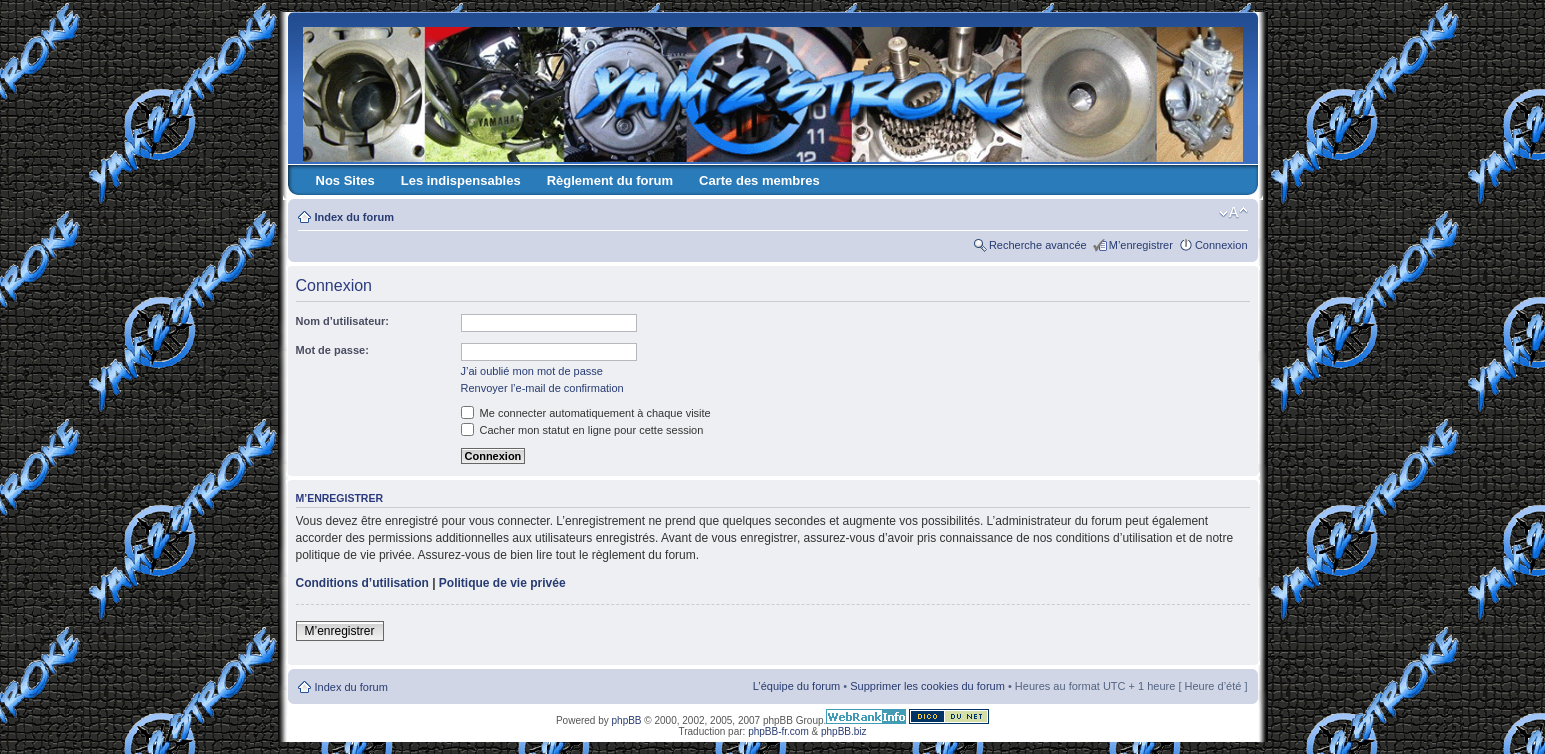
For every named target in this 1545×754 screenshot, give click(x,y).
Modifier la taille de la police (1233, 213)
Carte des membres (759, 180)
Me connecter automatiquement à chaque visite (586, 413)
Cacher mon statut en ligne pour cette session (582, 430)
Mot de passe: (332, 350)
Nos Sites (345, 180)
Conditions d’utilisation (362, 583)
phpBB (627, 720)
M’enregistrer (1141, 245)
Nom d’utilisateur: (343, 321)
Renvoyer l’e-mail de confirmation (542, 388)
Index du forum (354, 217)
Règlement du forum (610, 180)
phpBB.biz (844, 731)
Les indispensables (461, 180)
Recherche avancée (1038, 245)
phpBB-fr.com (778, 731)
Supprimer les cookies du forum (927, 686)
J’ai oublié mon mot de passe (532, 371)
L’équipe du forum (796, 686)
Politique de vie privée (502, 583)
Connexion (1221, 245)
